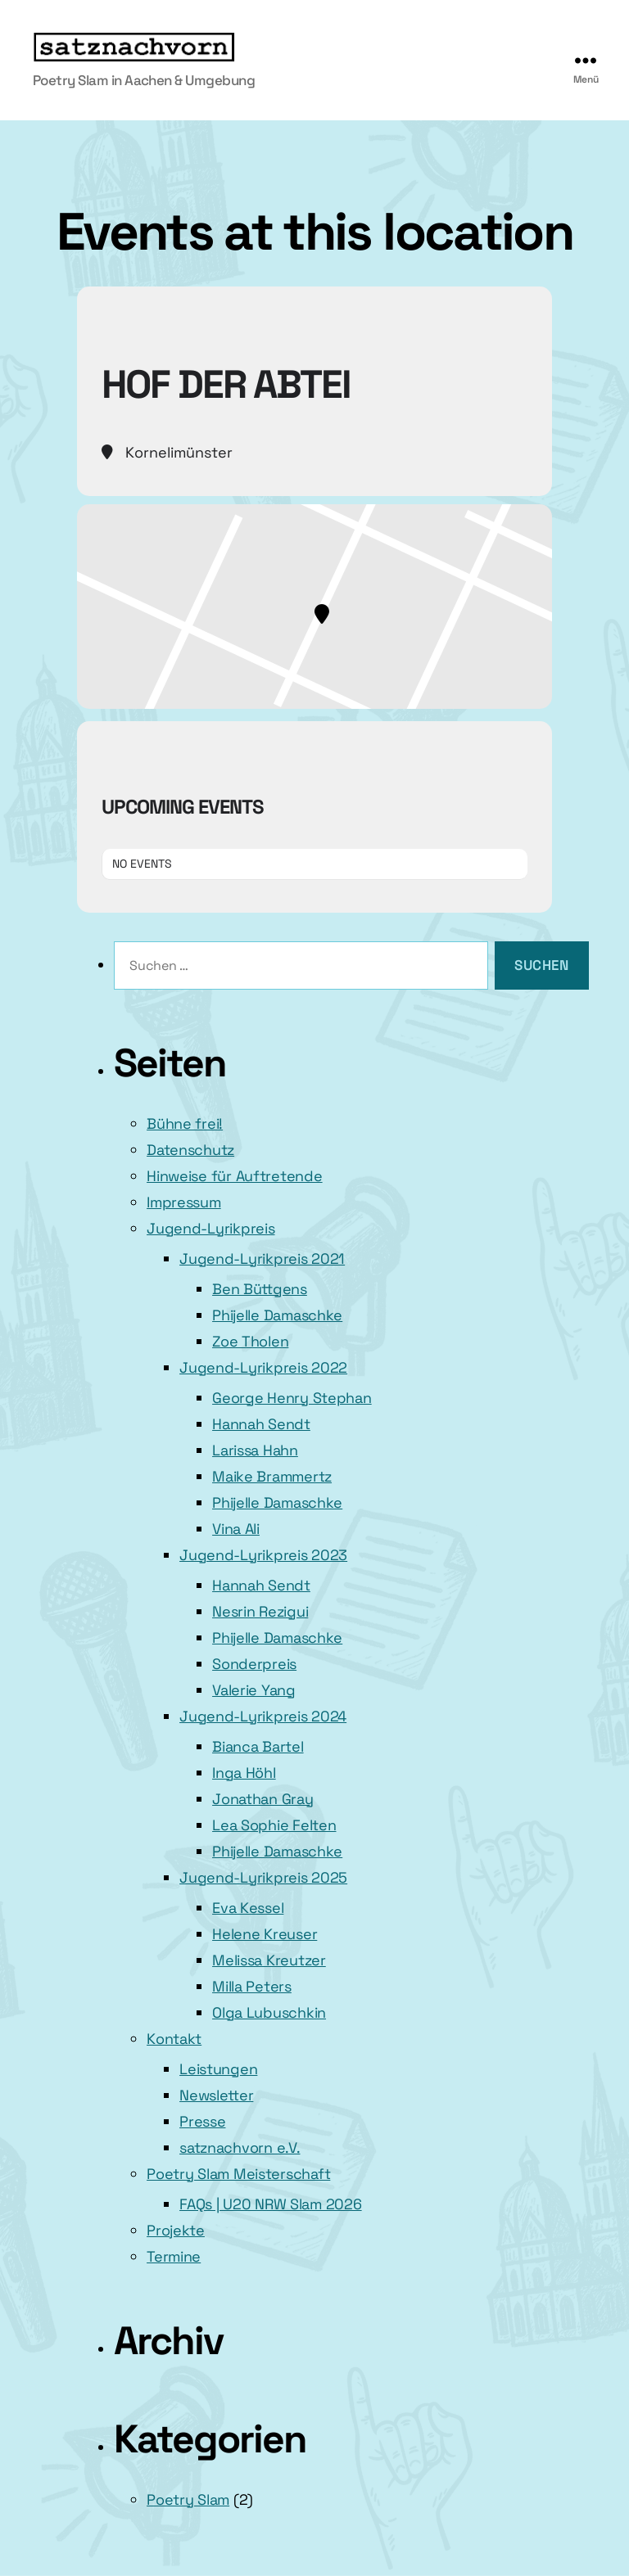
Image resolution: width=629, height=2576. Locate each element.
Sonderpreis (254, 1663)
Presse (202, 2121)
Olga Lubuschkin (269, 2012)
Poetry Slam (188, 2499)
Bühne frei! (185, 1123)
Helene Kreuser (264, 1933)
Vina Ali (236, 1528)
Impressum (184, 1202)
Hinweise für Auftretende (235, 1175)
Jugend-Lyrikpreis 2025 (263, 1877)
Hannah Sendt (261, 1423)
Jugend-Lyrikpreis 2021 (262, 1258)
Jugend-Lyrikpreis (210, 1228)
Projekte (176, 2230)
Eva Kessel (247, 1907)
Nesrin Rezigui (260, 1611)
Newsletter (216, 2095)
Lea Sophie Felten (274, 1825)
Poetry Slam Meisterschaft (238, 2173)
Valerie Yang (254, 1689)
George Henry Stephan (292, 1397)
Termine (174, 2256)
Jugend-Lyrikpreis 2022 (263, 1367)
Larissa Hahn (255, 1450)
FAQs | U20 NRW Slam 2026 (270, 2204)
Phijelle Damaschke (277, 1315)
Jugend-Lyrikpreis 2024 (262, 1716)
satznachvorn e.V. (239, 2147)
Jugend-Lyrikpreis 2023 (263, 1554)
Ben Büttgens (259, 1288)
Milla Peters (252, 1986)
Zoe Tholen (250, 1341)
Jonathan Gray (263, 1798)
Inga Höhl (244, 1772)
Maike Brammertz (272, 1476)
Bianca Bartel (258, 1746)
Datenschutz (190, 1149)
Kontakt (174, 2038)
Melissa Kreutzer (269, 1960)
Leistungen (218, 2068)
